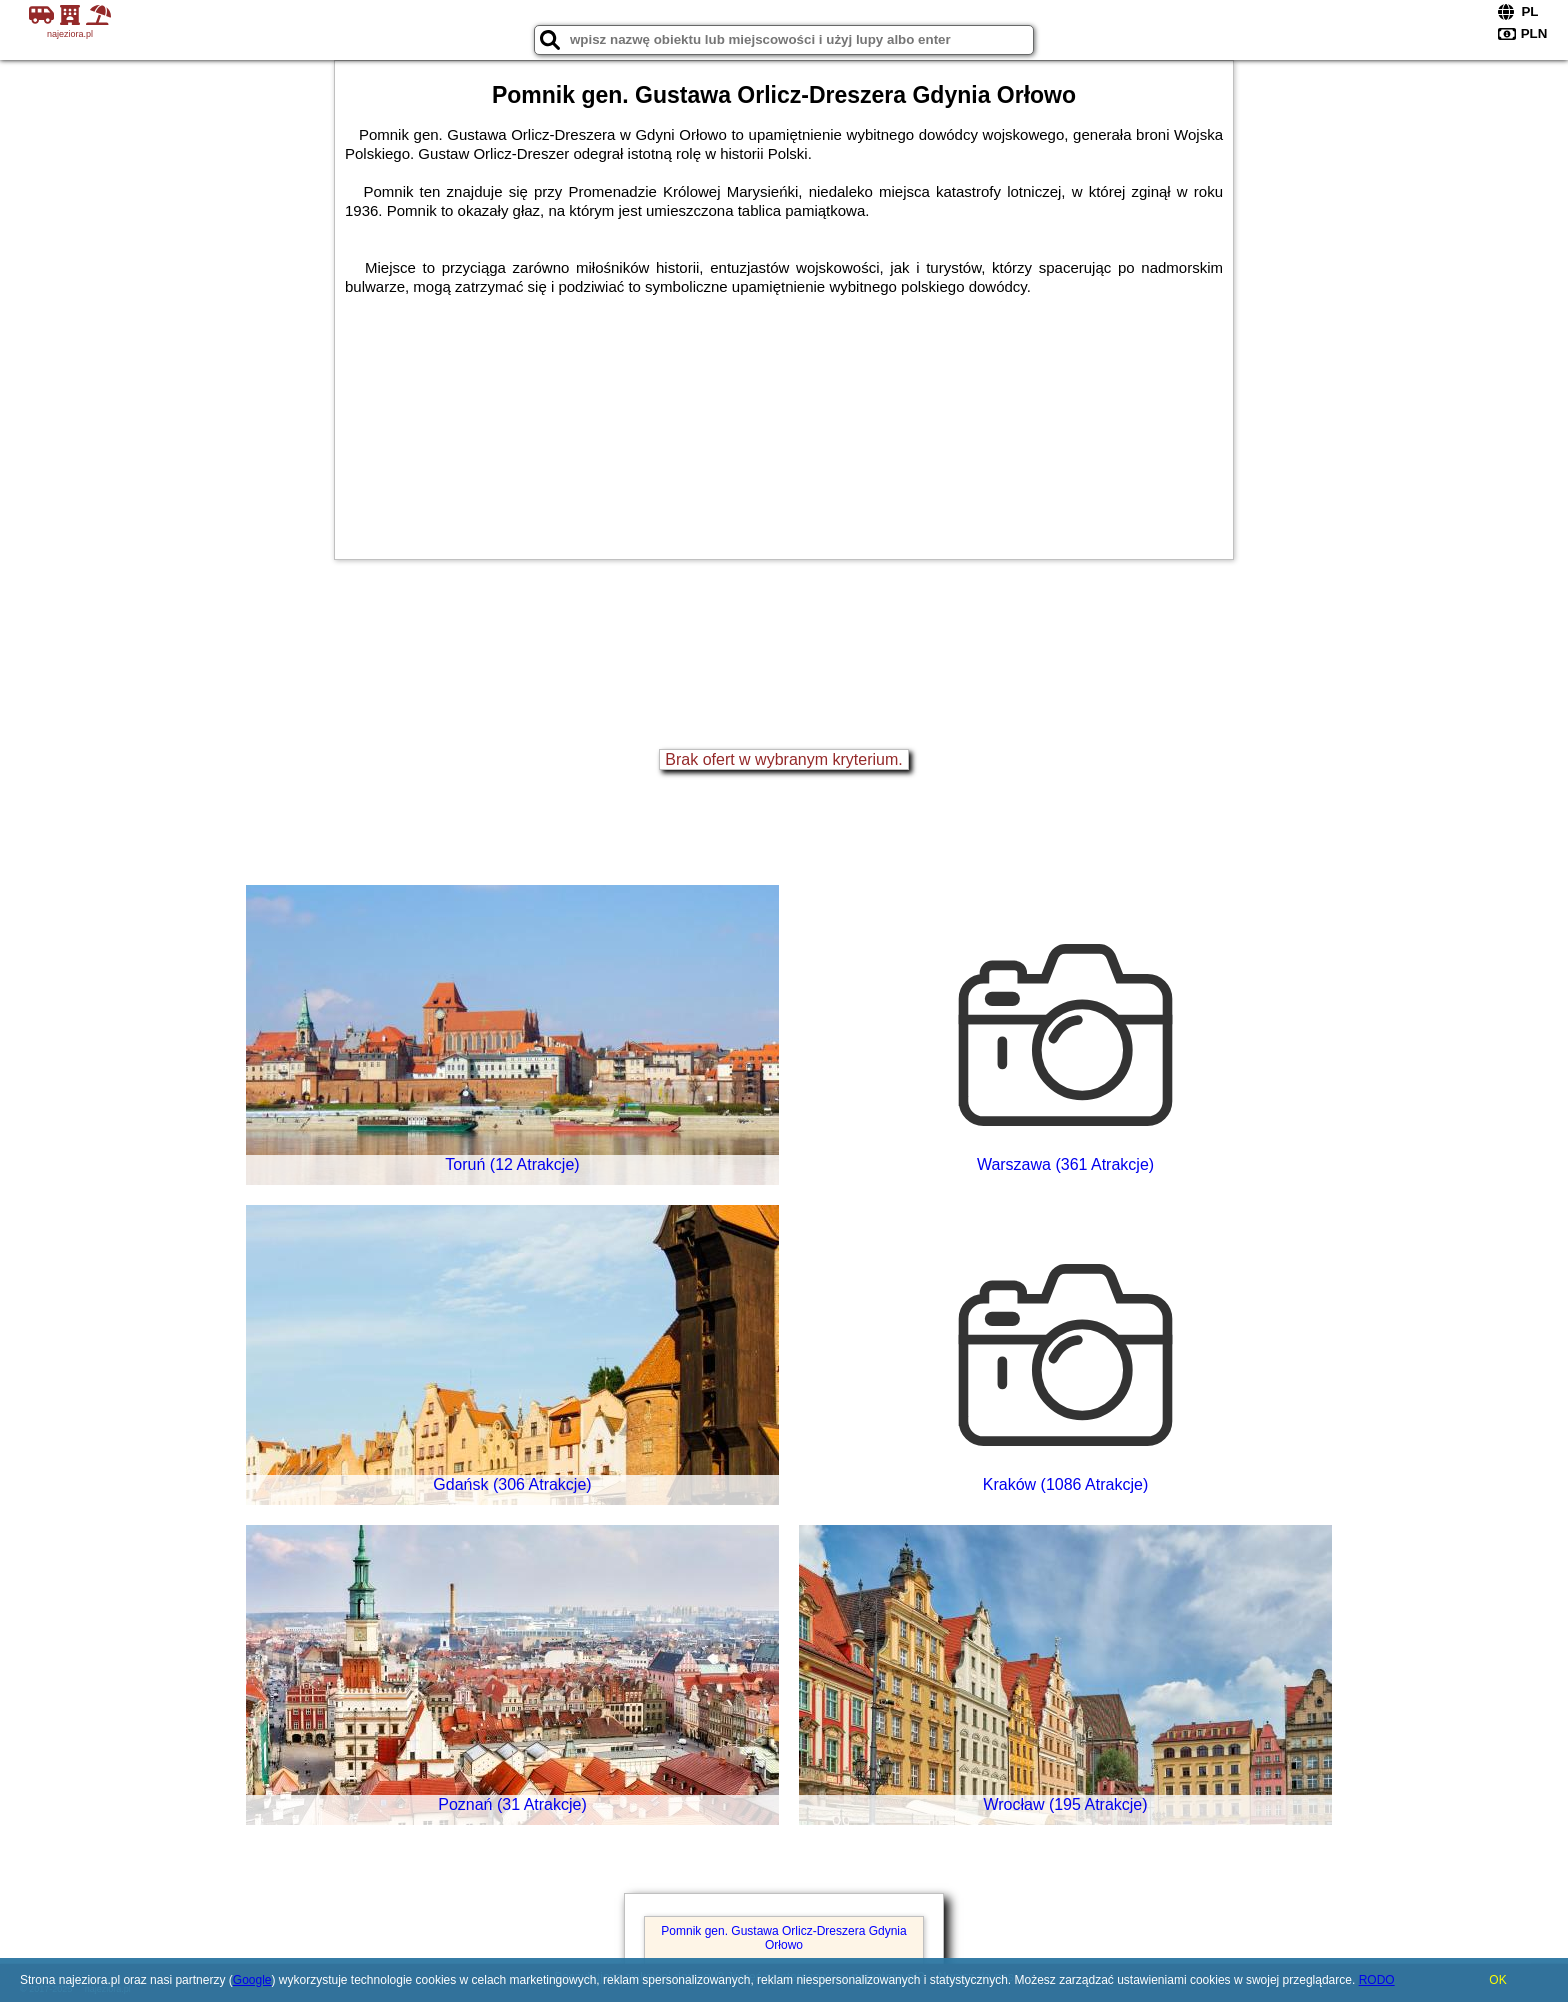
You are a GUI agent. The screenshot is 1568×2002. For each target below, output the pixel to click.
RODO (1377, 1980)
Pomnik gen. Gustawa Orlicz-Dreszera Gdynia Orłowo (783, 1938)
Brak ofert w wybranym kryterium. (783, 759)
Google (252, 1980)
